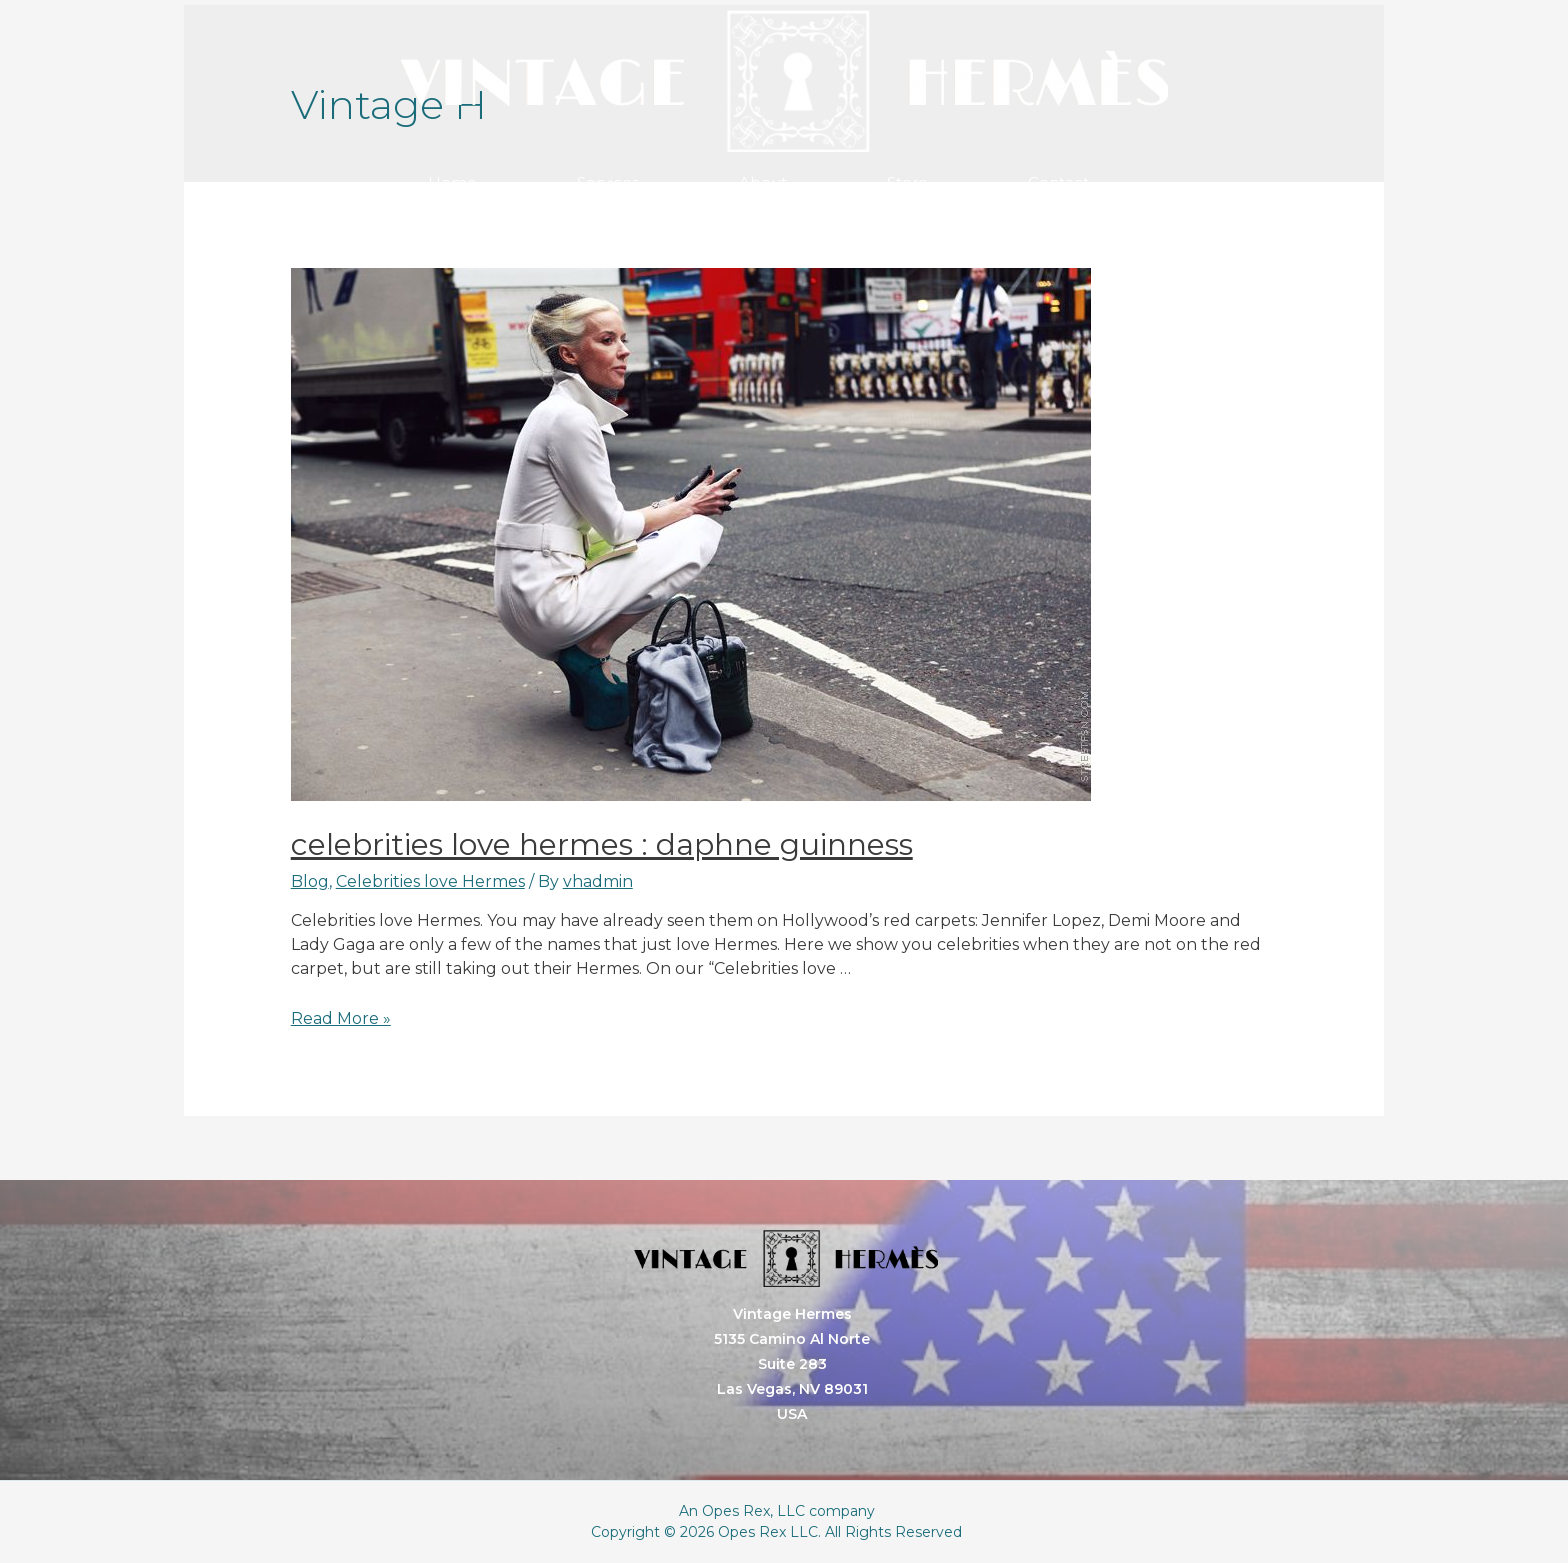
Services (608, 182)
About (763, 182)
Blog (310, 881)
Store (907, 182)
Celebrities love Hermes (430, 881)
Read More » (341, 1018)
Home (452, 182)
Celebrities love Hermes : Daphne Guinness (602, 844)
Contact (1058, 182)
